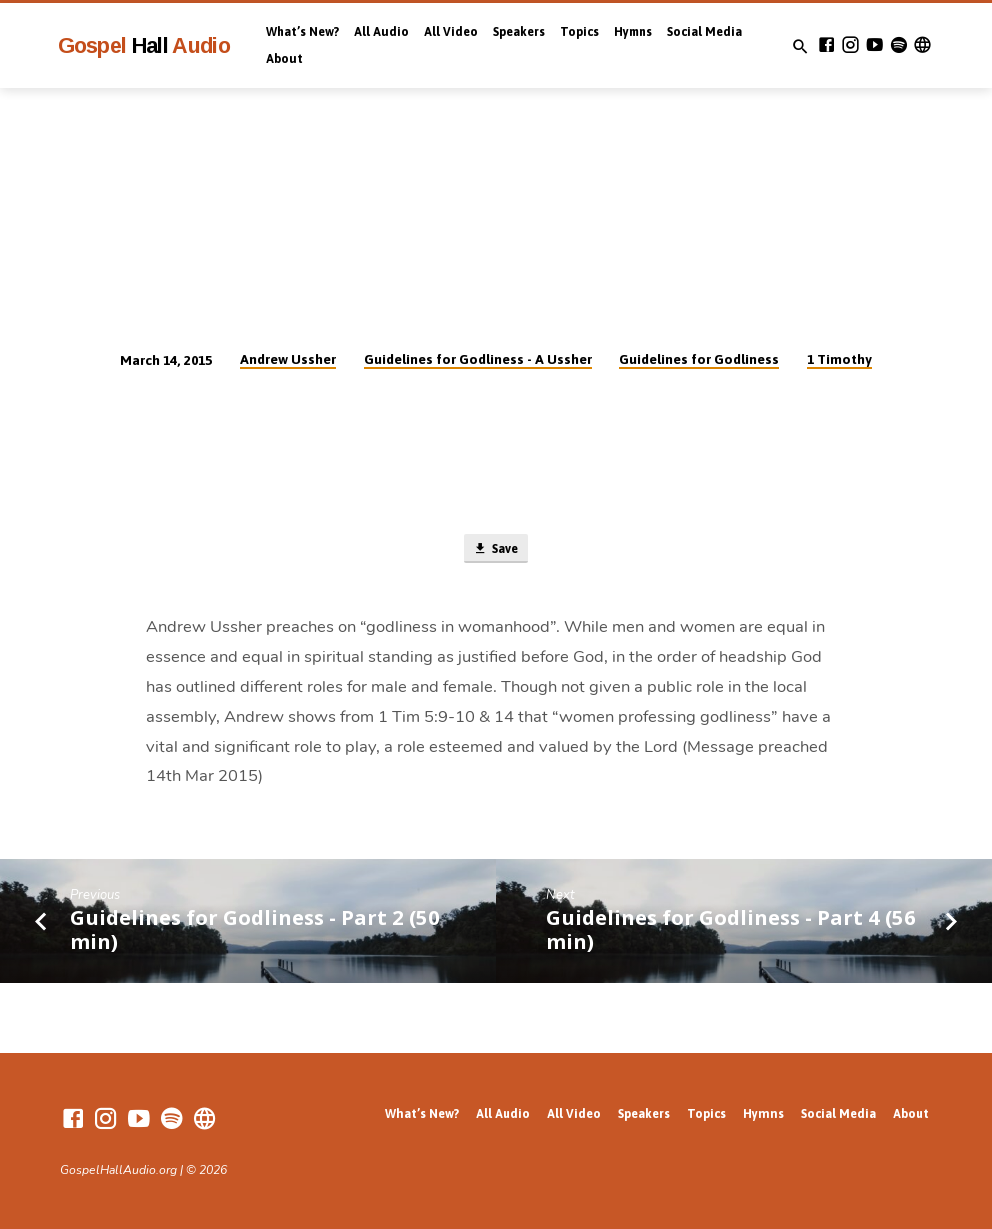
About (284, 59)
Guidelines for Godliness (699, 359)
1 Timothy (839, 359)
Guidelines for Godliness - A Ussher (478, 359)
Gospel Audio (144, 45)
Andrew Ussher (288, 359)
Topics (579, 32)
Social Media (704, 32)
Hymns (633, 32)
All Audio (381, 32)
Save (495, 549)
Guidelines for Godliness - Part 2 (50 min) (255, 931)
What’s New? (302, 32)
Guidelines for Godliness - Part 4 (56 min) (731, 931)
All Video (451, 32)
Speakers (519, 32)
